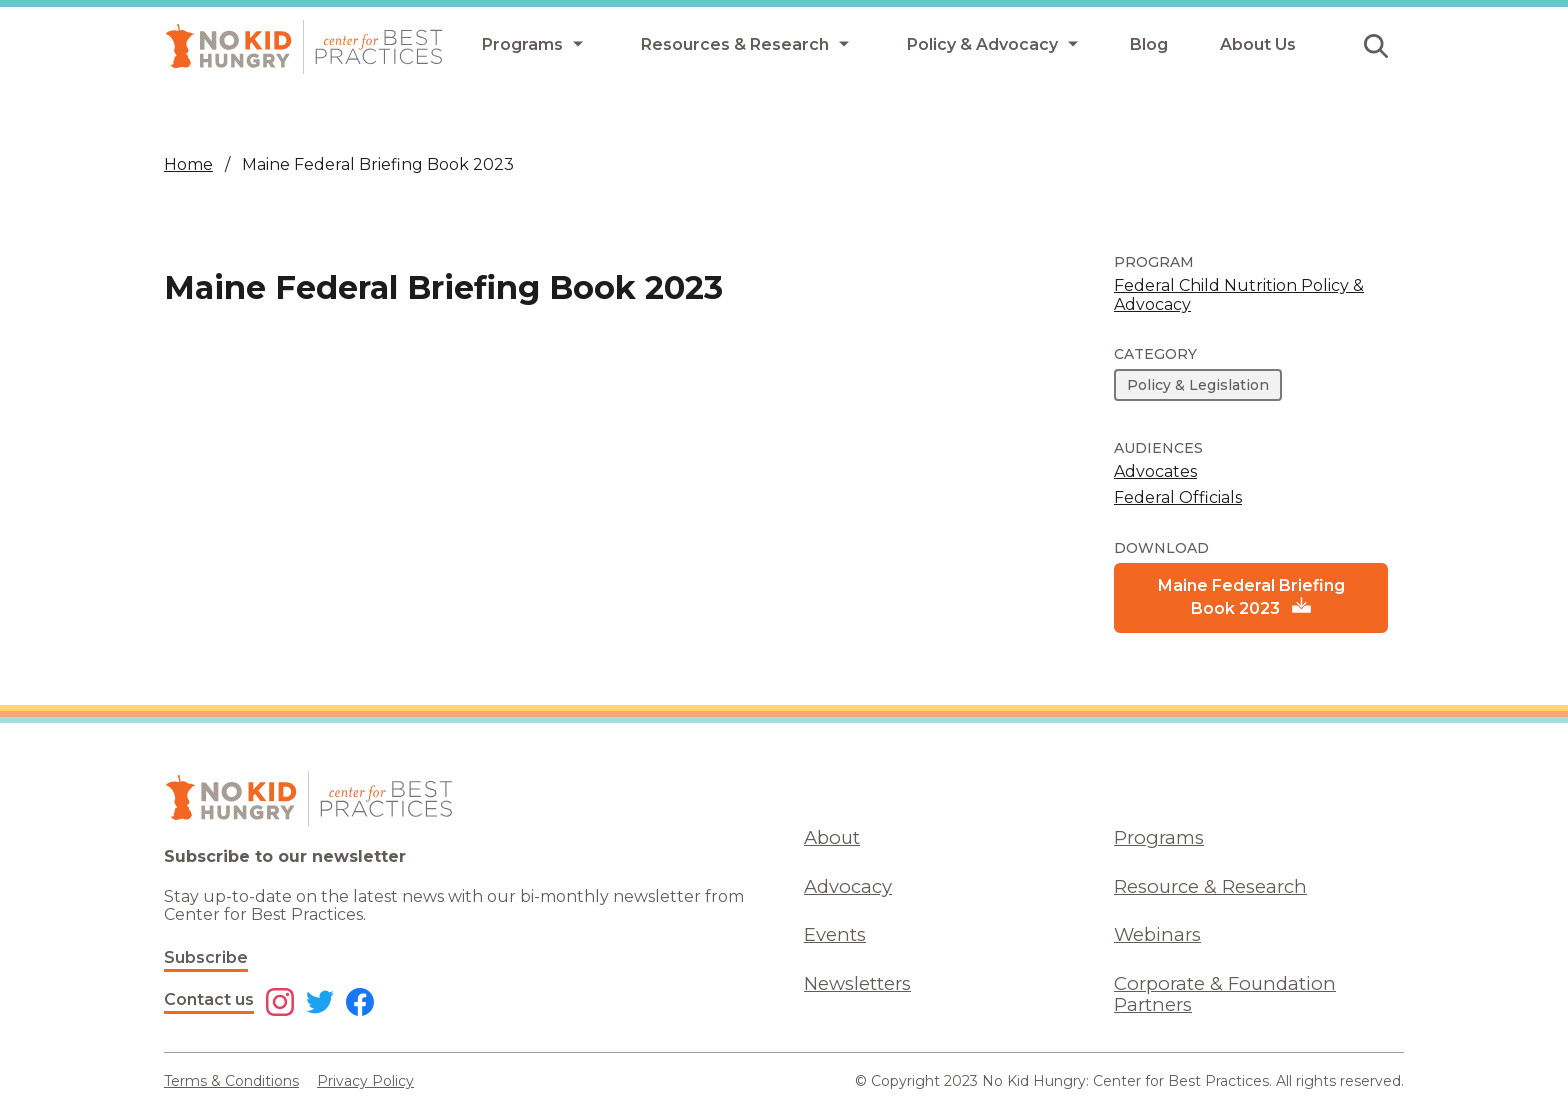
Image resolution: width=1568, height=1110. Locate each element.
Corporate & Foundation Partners (1225, 994)
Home (188, 164)
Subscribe (206, 957)
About (832, 837)
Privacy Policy (365, 1081)
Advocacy (848, 886)
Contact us (209, 999)
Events (835, 934)
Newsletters (857, 983)
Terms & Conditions (231, 1081)
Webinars (1157, 934)
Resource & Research (1210, 886)
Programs (1159, 837)
